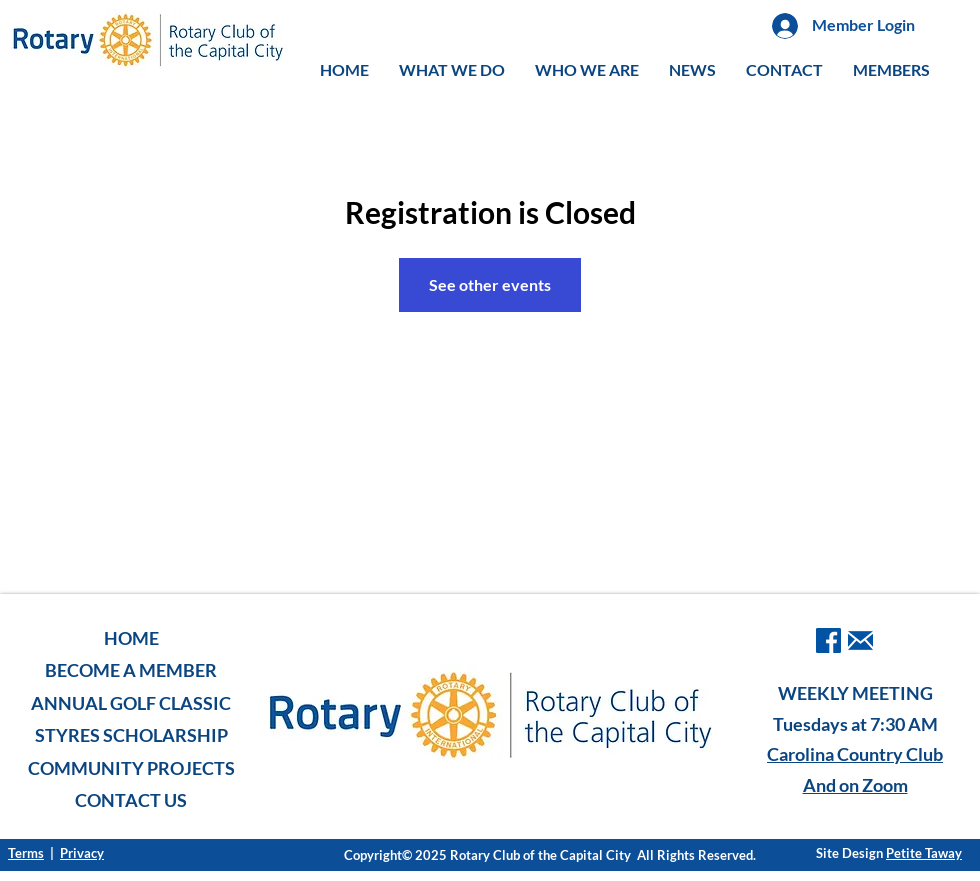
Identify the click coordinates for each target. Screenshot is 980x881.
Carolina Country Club (855, 754)
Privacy (82, 853)
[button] (452, 70)
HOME (131, 638)
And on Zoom (855, 785)
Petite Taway (924, 853)
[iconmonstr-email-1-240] (860, 640)
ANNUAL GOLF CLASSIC (131, 703)
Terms (26, 853)
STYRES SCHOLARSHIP (131, 735)
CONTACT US (131, 800)
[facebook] (828, 640)
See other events (490, 284)
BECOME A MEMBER (131, 670)
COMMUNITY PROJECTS (131, 768)
